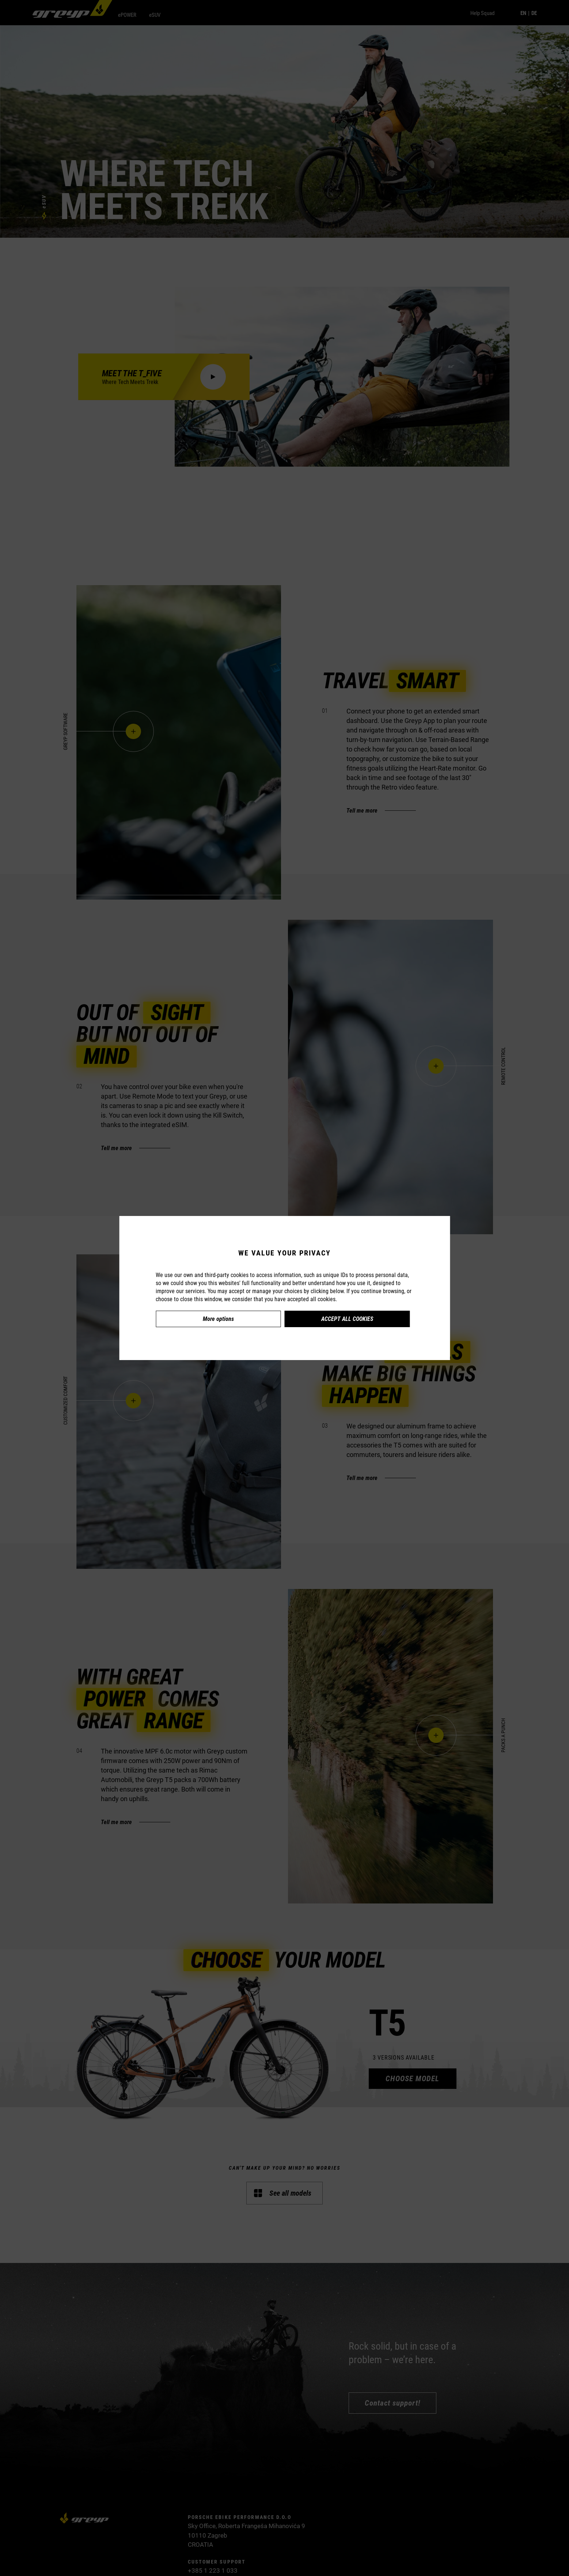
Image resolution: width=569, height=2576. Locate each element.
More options (218, 1318)
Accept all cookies (347, 1318)
